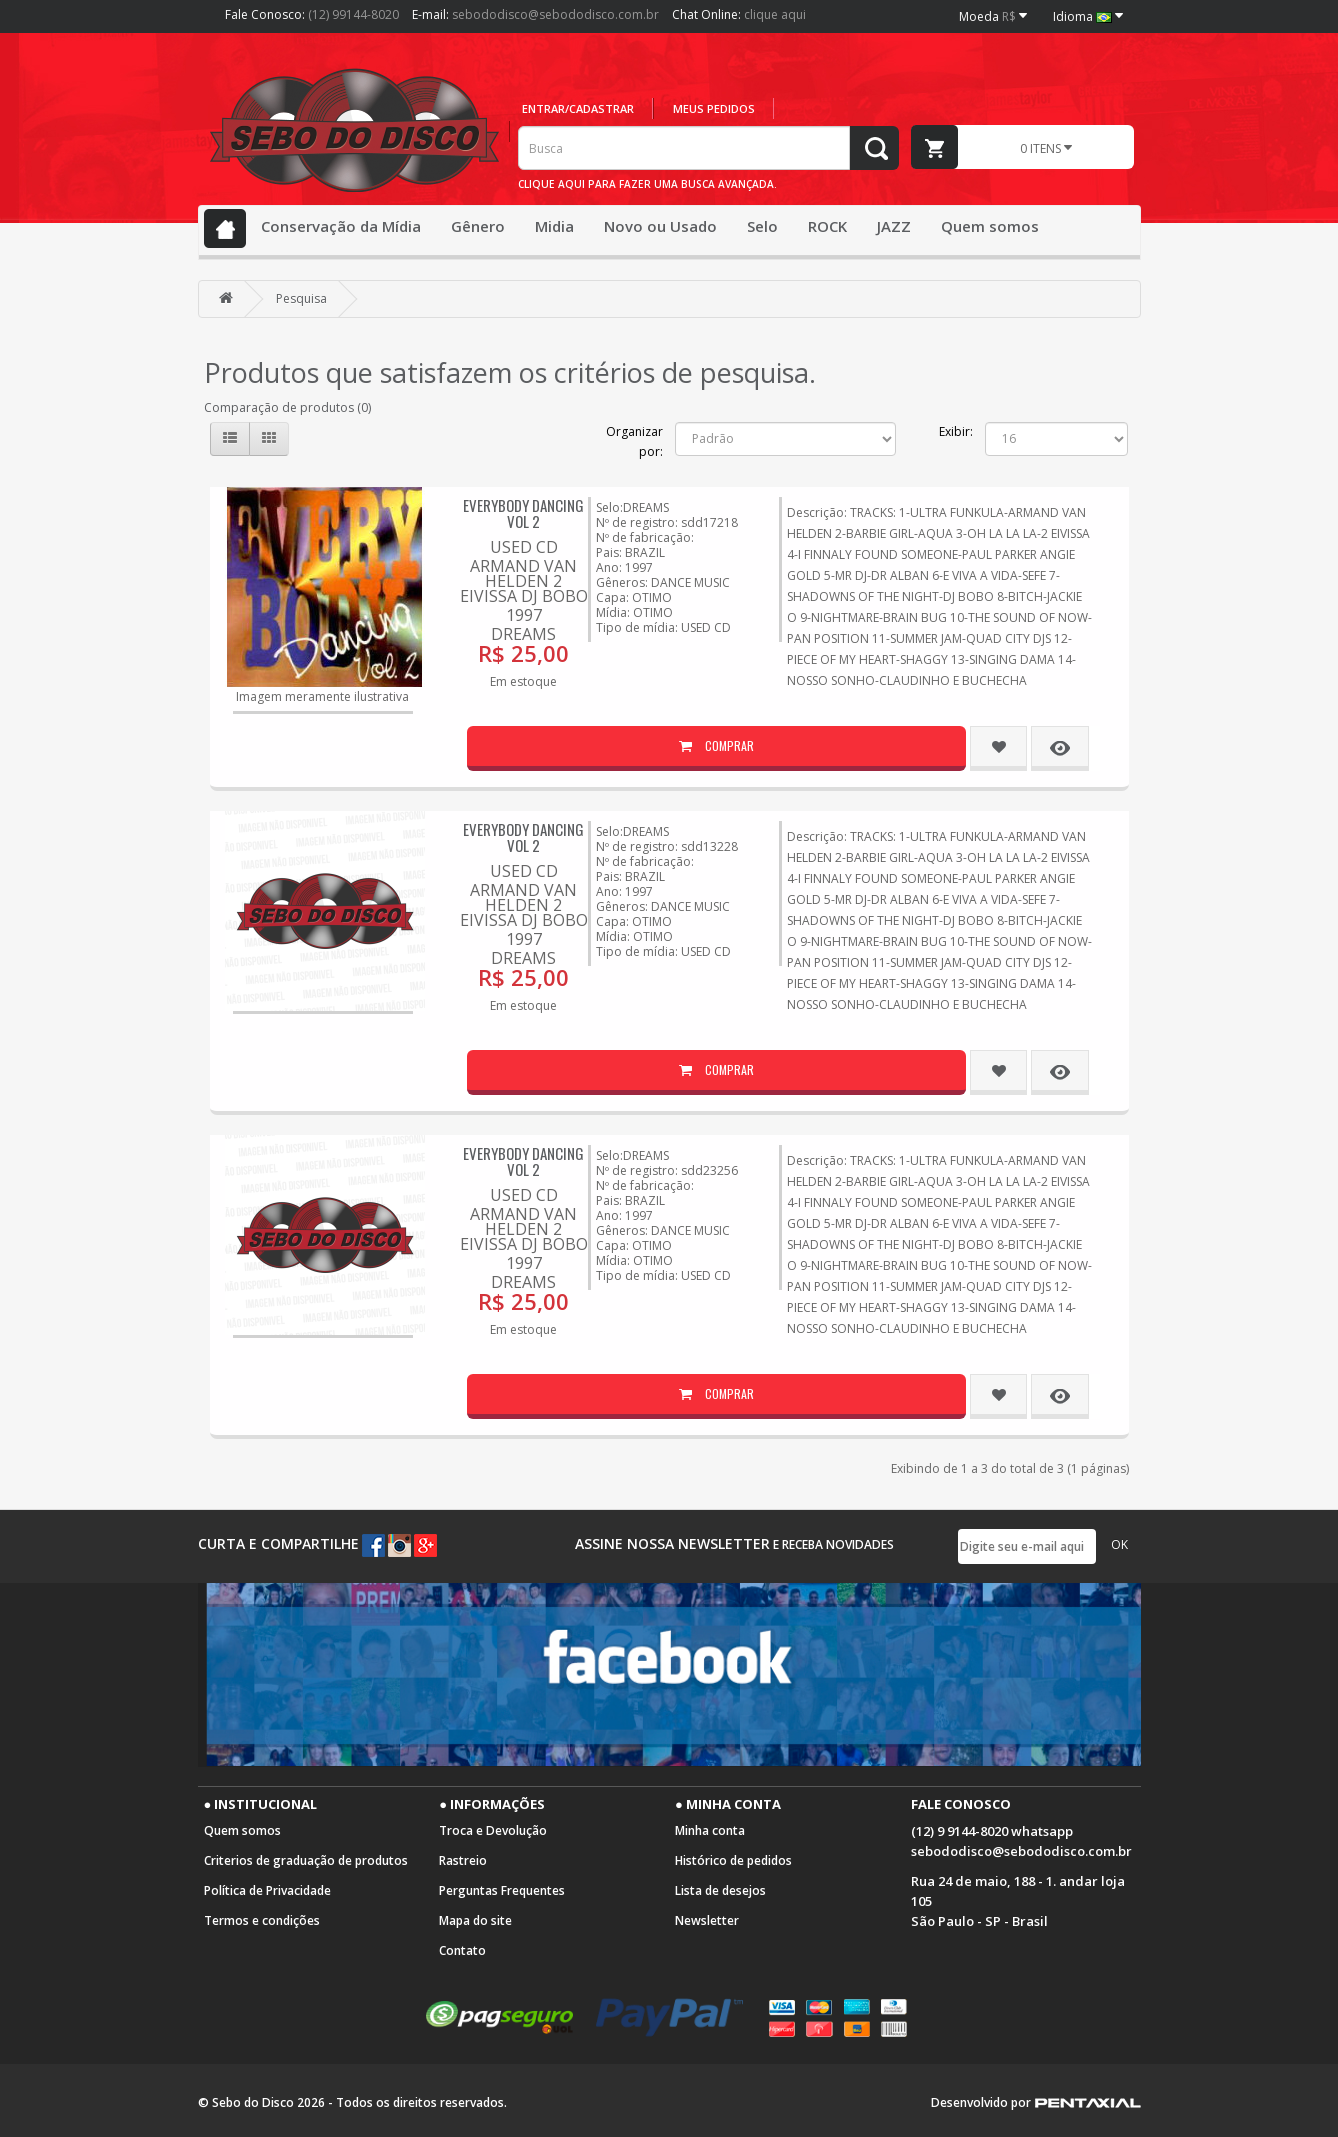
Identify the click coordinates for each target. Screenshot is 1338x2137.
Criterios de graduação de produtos (306, 1860)
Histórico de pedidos (733, 1860)
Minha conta (710, 1830)
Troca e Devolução (493, 1830)
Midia (554, 226)
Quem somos (990, 226)
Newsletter (707, 1920)
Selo (762, 226)
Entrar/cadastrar (578, 108)
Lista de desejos (720, 1890)
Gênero (478, 226)
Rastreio (463, 1860)
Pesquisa (301, 298)
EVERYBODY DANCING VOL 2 (523, 513)
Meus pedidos (714, 108)
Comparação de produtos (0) (287, 407)
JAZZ (894, 226)
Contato (462, 1950)
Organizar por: (634, 441)
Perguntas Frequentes (502, 1890)
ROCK (827, 226)
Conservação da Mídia (341, 226)
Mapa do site (475, 1920)
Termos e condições (262, 1920)
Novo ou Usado (660, 226)
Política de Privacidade (267, 1890)
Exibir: (956, 431)
